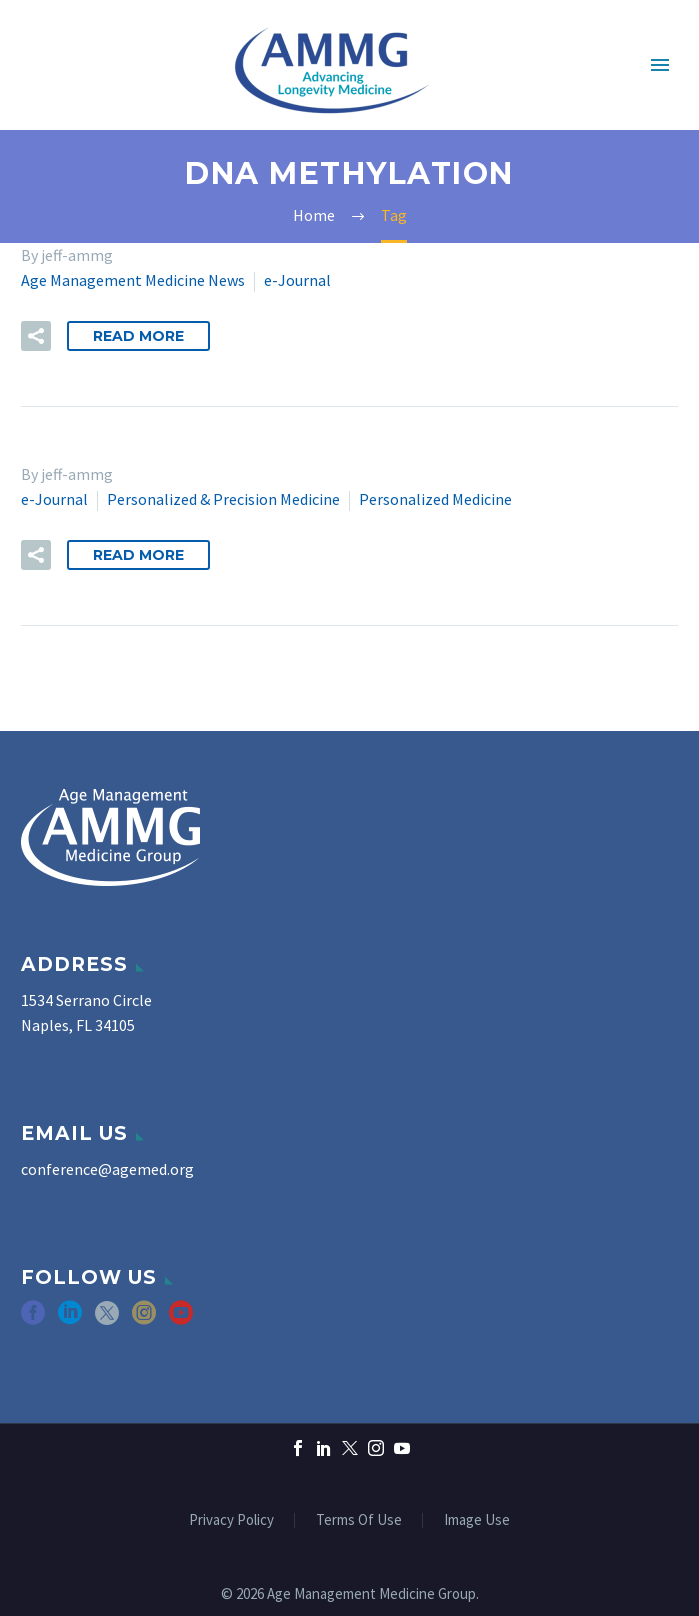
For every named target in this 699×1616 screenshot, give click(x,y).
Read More (138, 336)
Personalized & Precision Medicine (223, 499)
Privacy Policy (231, 1520)
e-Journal (297, 280)
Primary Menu (660, 65)
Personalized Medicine (435, 499)
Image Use (477, 1520)
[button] (36, 336)
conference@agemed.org (107, 1169)
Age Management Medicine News (133, 280)
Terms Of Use (359, 1520)
